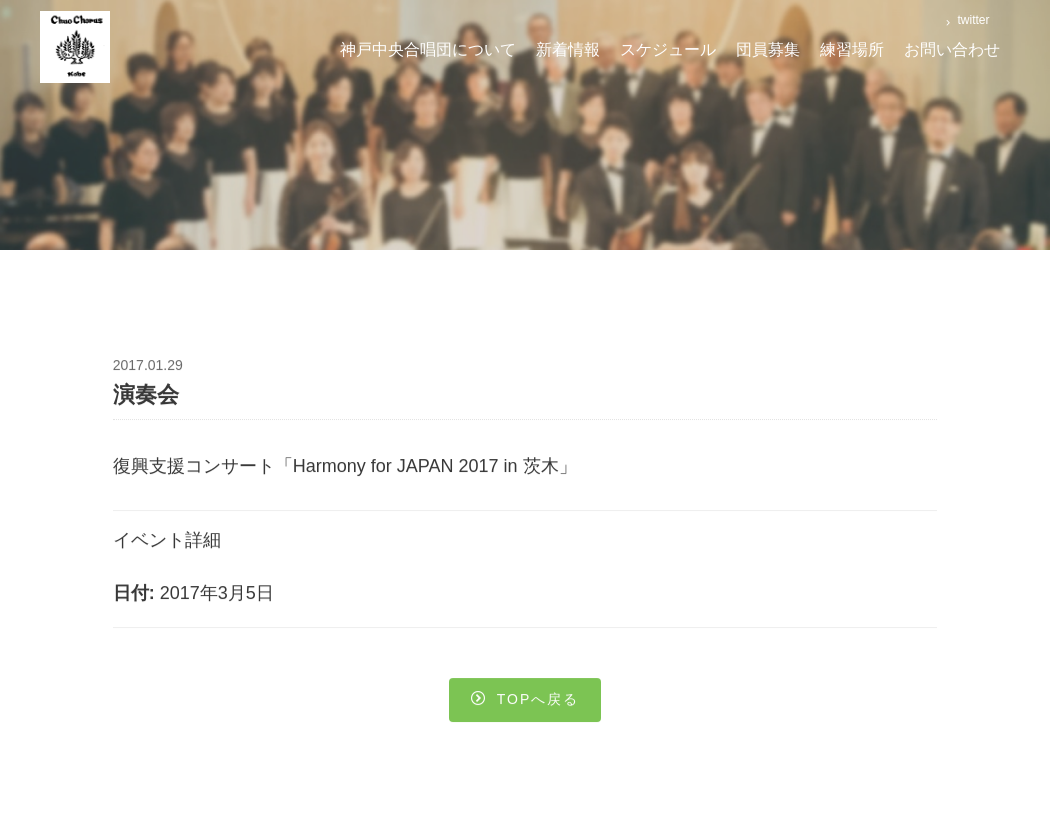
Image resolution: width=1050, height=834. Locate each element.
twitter (971, 20)
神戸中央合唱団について (428, 49)
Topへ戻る (525, 702)
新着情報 (568, 49)
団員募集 (768, 49)
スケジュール (668, 49)
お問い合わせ (952, 49)
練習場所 (852, 49)
